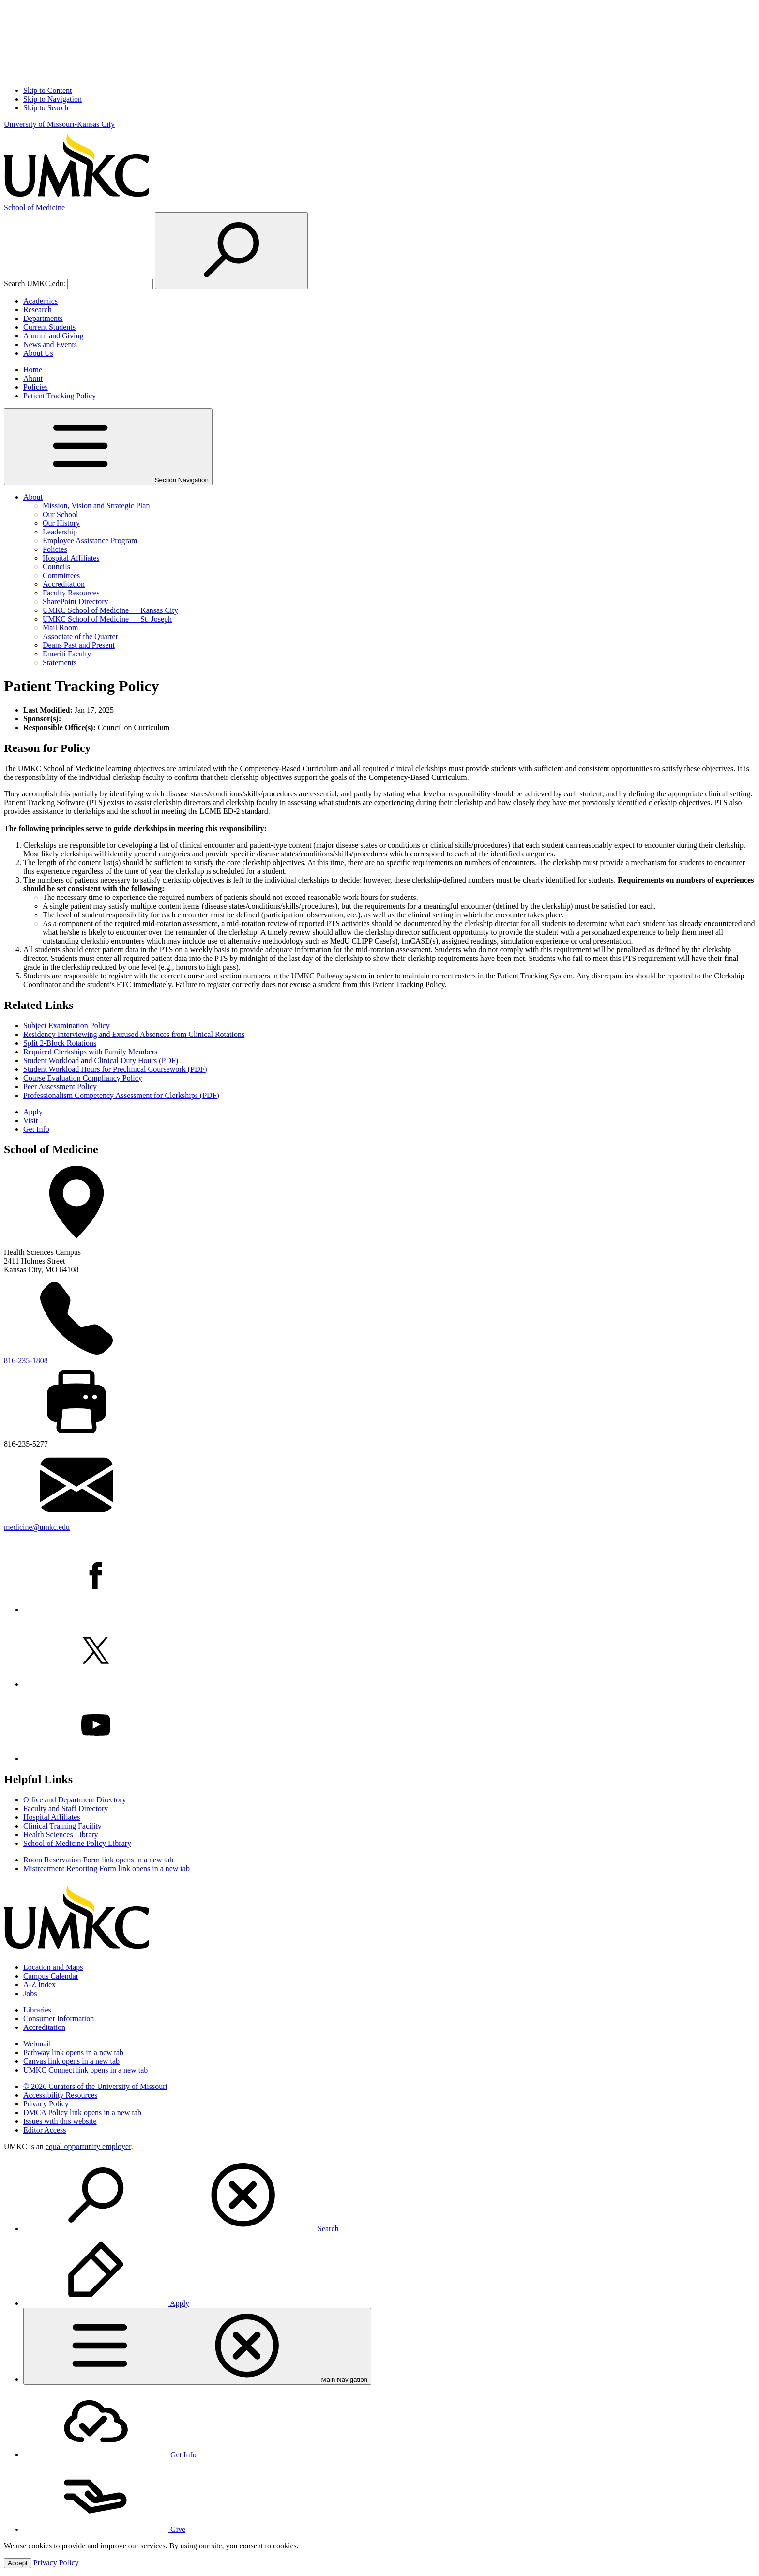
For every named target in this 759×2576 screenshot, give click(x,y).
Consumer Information (58, 2018)
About (33, 378)
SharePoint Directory (75, 601)
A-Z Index (39, 1985)
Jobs (30, 1993)
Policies (35, 387)
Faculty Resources (71, 593)
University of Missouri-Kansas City (59, 124)
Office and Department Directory (74, 1800)
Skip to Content (47, 90)
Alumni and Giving (53, 336)
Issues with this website (60, 2121)
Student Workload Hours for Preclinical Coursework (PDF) (115, 1069)
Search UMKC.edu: (34, 283)
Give (104, 2529)
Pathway (73, 2052)
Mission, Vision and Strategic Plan (96, 506)
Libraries (37, 2010)
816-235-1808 (26, 1361)
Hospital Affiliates (71, 558)
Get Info (36, 1129)
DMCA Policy (82, 2112)
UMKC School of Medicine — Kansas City (110, 610)
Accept (18, 2563)
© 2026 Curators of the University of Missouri (95, 2086)
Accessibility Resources (60, 2095)
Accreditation (64, 584)
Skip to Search (45, 108)
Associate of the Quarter (80, 636)
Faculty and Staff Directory (65, 1808)
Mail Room (60, 628)
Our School (60, 514)
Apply (33, 1112)
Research (37, 309)
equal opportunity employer (88, 2146)
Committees (61, 575)
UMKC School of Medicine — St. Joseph (107, 619)
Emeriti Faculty (67, 654)
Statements (59, 662)
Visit (30, 1120)
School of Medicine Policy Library (77, 1843)
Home (32, 370)
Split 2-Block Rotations (59, 1043)
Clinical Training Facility (62, 1826)
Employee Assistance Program (90, 540)
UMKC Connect (85, 2070)
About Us (38, 353)
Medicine (34, 207)
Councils (56, 567)
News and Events (50, 344)
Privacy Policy (46, 2104)
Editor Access (44, 2130)
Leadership (60, 532)
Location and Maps (53, 1967)
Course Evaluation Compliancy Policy (82, 1078)
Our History (61, 523)
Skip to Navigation (52, 99)
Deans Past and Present (79, 645)
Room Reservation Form (98, 1860)
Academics (40, 301)
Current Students (49, 327)
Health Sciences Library (60, 1834)
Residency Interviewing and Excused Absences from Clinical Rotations (133, 1034)
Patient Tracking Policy (59, 396)
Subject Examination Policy (66, 1025)
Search (181, 2229)
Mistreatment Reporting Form (106, 1868)
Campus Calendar (50, 1976)
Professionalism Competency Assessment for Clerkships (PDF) (121, 1095)
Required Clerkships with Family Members (90, 1052)
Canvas (71, 2061)
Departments (43, 318)
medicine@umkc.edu (37, 1527)
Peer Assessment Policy (60, 1086)
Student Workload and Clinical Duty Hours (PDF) (100, 1060)
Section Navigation (108, 447)
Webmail (37, 2044)
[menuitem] (389, 2196)
